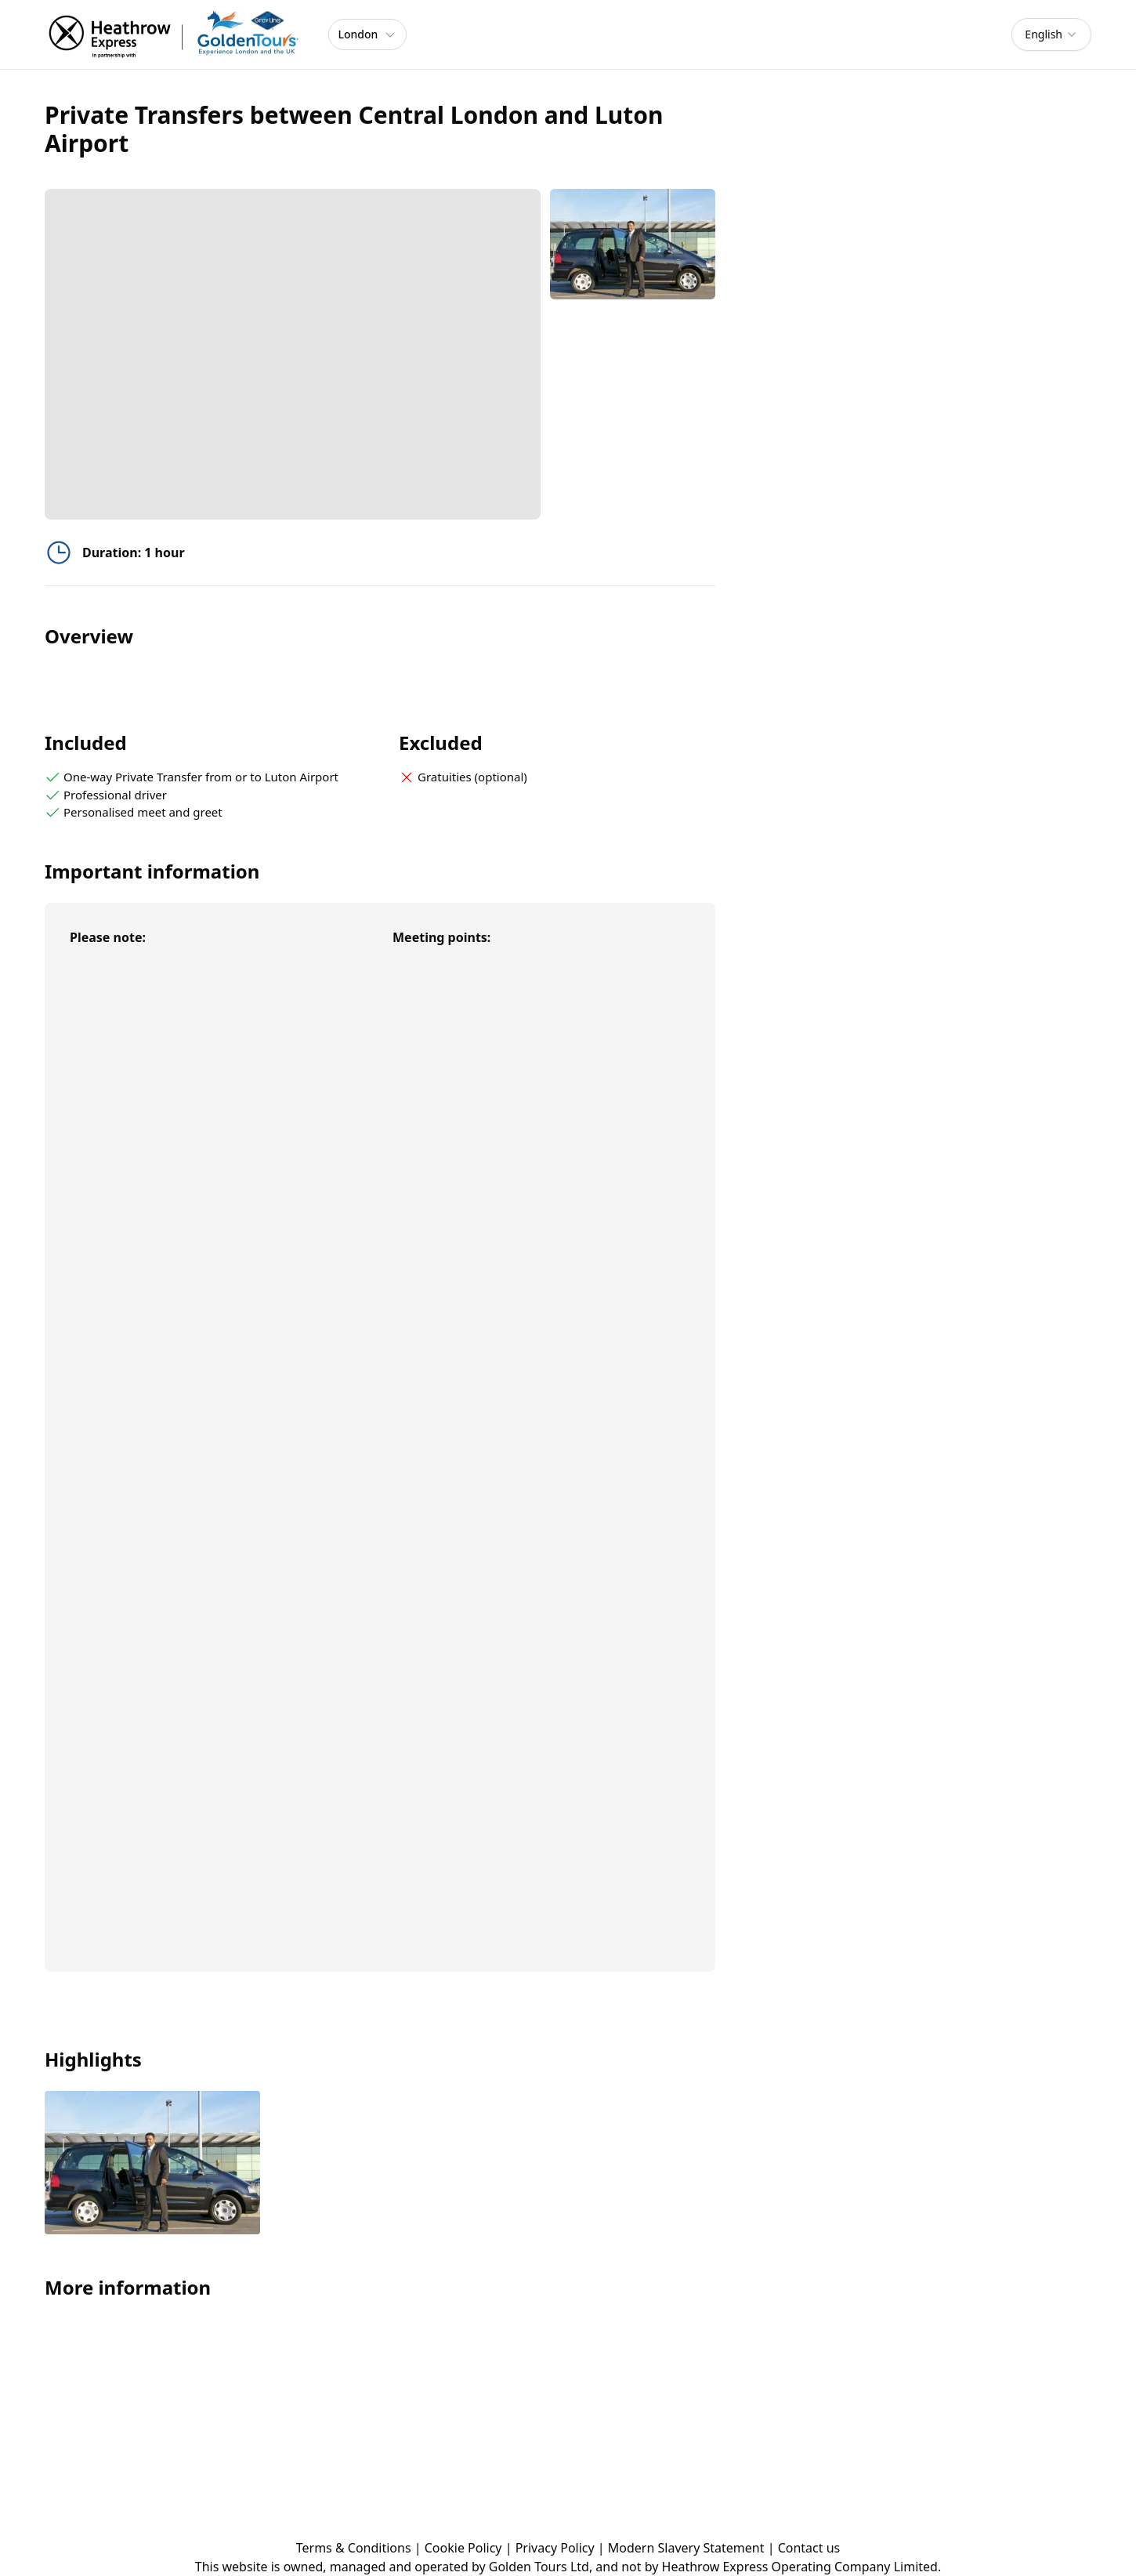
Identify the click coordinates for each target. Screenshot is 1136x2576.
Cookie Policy (463, 2547)
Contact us (809, 2547)
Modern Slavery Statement (686, 2547)
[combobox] (1051, 34)
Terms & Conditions (353, 2547)
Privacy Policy (555, 2547)
